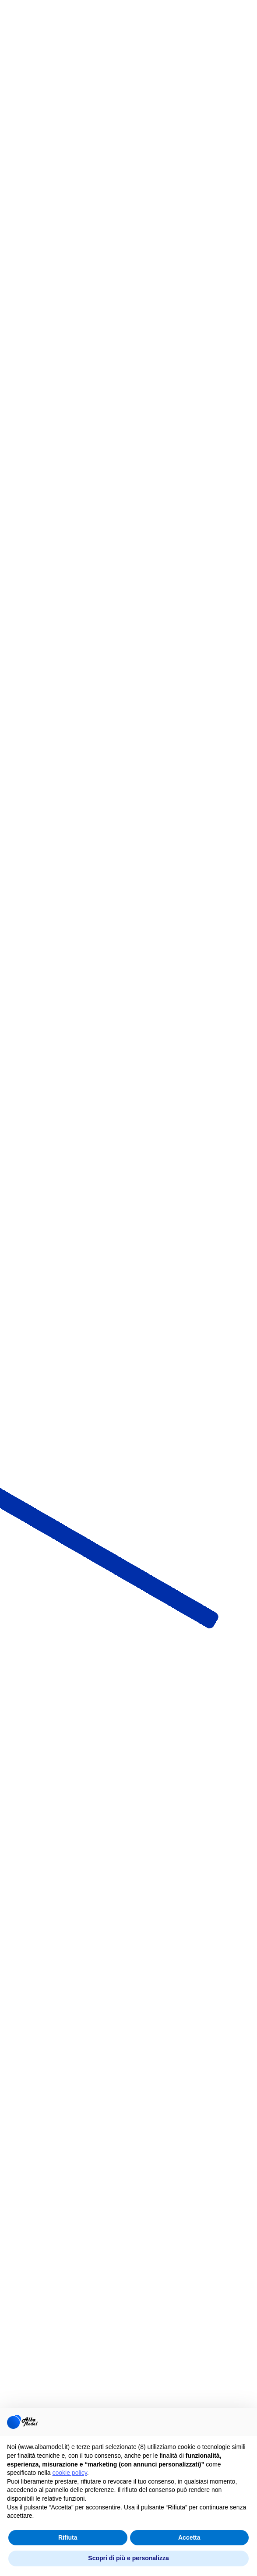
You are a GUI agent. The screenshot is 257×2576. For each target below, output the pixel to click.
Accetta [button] (189, 2537)
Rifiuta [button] (67, 2537)
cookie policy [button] (70, 2472)
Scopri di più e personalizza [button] (128, 2558)
